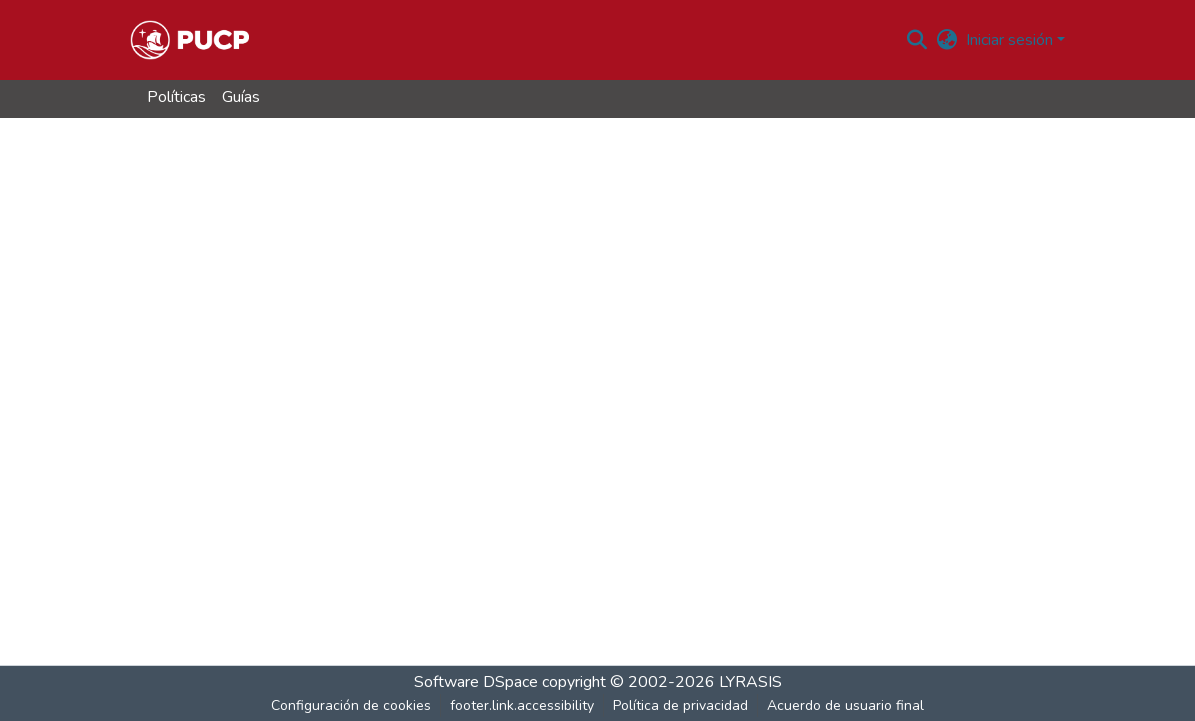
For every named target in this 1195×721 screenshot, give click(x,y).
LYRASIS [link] (750, 682)
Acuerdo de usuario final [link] (845, 705)
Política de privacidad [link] (680, 705)
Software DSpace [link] (476, 682)
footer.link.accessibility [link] (522, 705)
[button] (189, 40)
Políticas (176, 97)
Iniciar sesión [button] (1011, 40)
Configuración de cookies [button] (351, 705)
